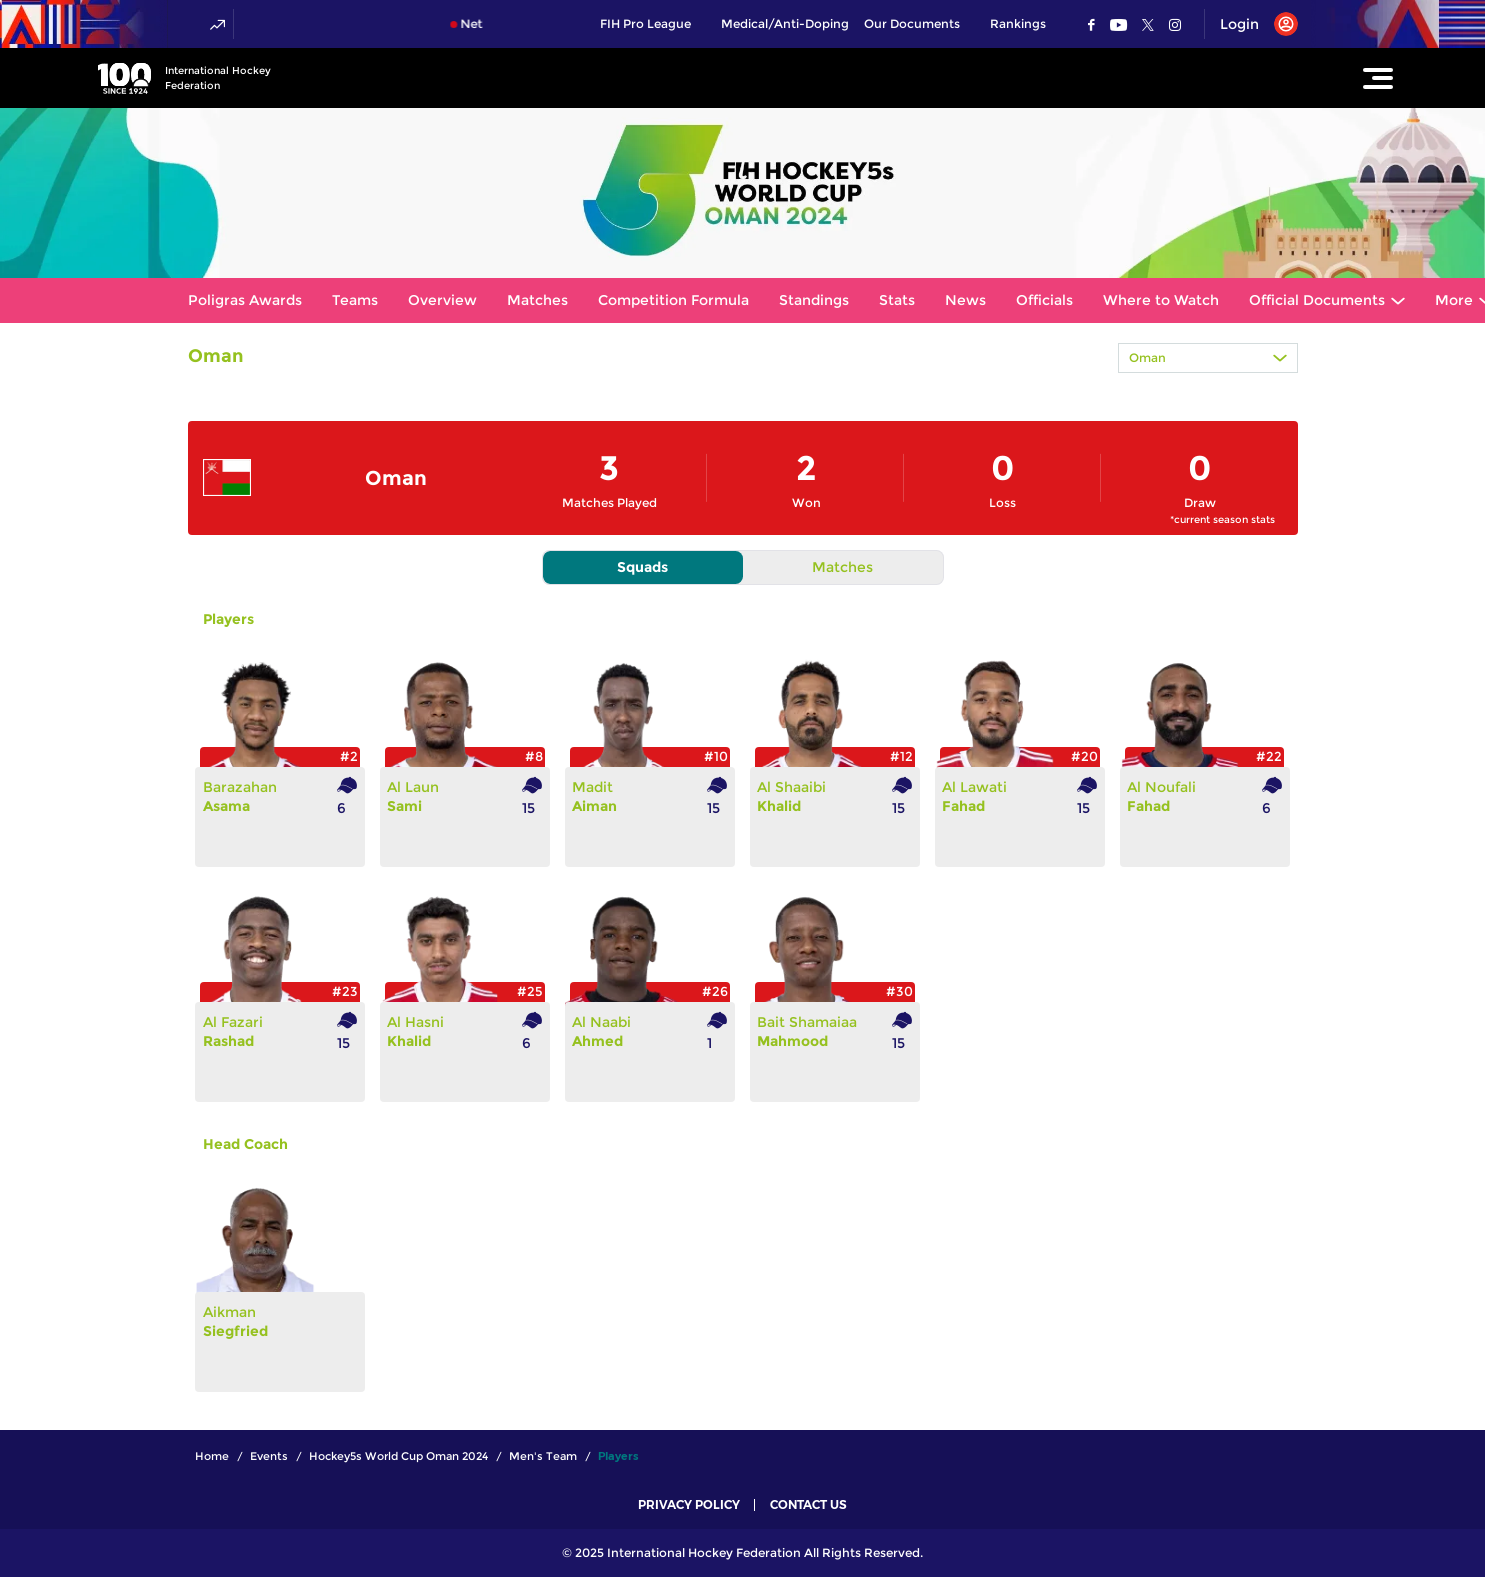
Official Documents (1317, 300)
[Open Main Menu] (1378, 78)
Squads (642, 567)
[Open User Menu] (1251, 24)
